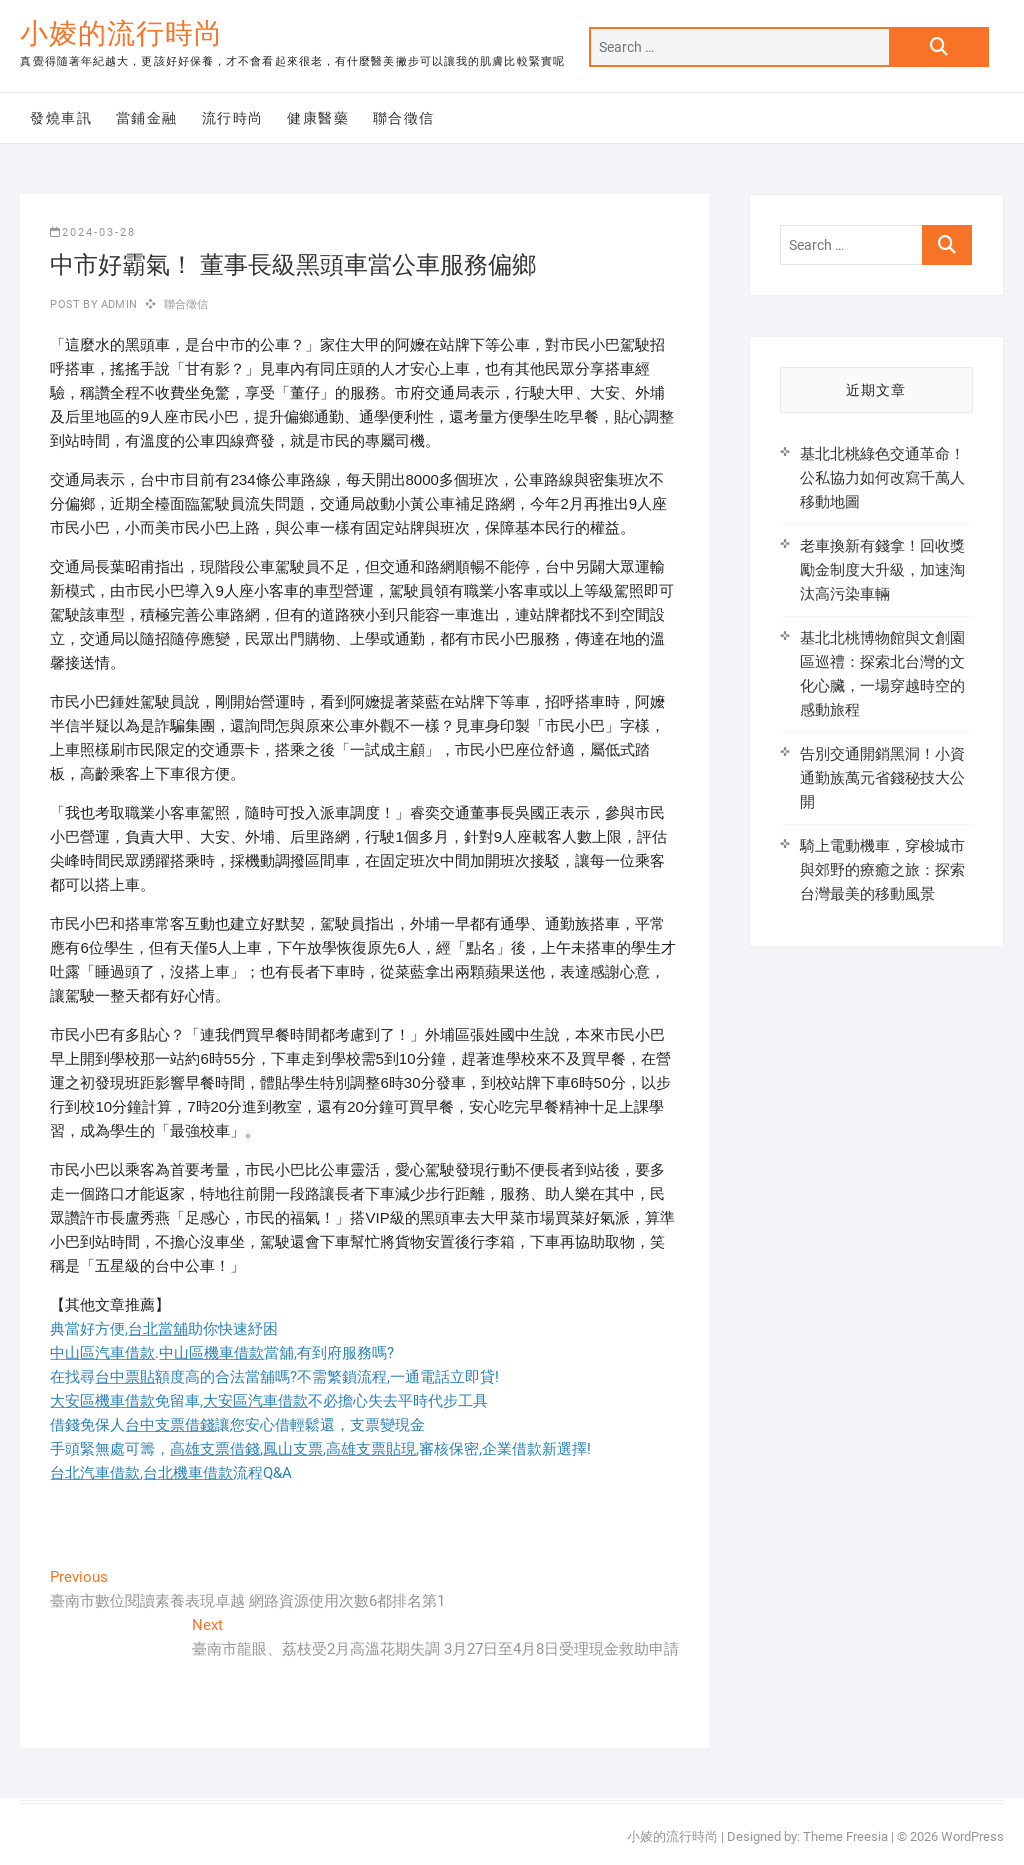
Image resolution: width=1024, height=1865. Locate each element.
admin (117, 304)
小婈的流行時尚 (121, 33)
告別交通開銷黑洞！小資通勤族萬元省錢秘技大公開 (882, 778)
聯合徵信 (404, 118)
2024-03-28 (93, 232)
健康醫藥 (318, 118)
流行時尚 (233, 118)
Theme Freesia (845, 1836)
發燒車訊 (61, 118)
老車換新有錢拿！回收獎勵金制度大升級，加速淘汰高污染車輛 (882, 570)
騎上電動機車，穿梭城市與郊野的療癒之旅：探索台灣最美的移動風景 (882, 870)
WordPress (972, 1836)
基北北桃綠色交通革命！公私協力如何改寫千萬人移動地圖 (882, 478)
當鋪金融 (147, 118)
